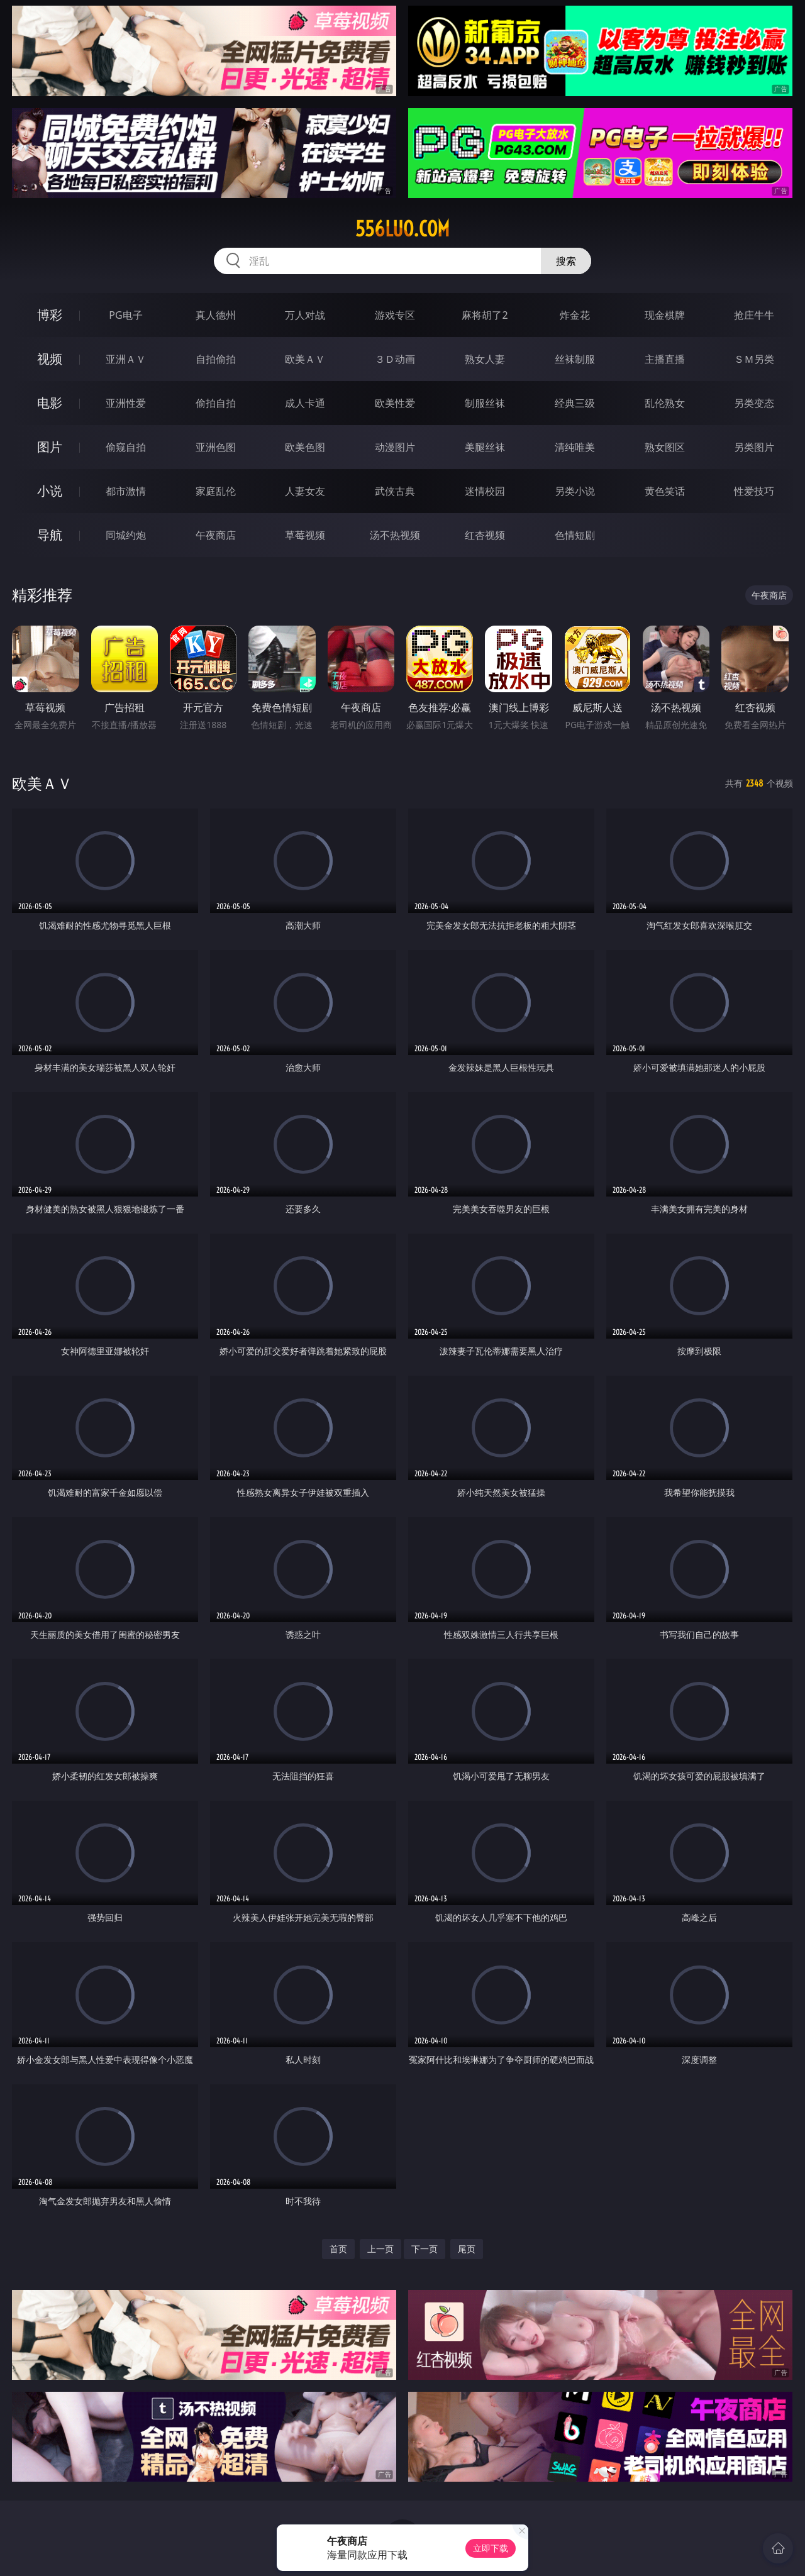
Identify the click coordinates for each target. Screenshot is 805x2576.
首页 (338, 2249)
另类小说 (575, 491)
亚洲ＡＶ (126, 359)
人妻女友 (305, 491)
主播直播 (665, 359)
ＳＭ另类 (754, 359)
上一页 (380, 2249)
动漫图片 (395, 447)
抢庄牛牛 (754, 315)
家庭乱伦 (216, 491)
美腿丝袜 (485, 447)
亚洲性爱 (126, 403)
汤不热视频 (395, 535)
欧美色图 (305, 447)
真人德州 (216, 315)
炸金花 (575, 315)
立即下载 (490, 2548)
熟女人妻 (485, 359)
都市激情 (126, 491)
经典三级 (575, 403)
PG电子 (125, 315)
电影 (49, 402)
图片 (49, 446)
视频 (49, 358)
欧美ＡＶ (305, 359)
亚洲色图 (216, 447)
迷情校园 (485, 491)
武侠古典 (395, 491)
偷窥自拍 (126, 447)
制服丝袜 (485, 403)
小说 (49, 490)
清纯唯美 (575, 447)
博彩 (49, 314)
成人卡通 (305, 403)
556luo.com (402, 228)
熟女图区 (665, 447)
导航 (49, 534)
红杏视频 (485, 535)
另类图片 (754, 447)
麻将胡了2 (485, 315)
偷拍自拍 (216, 403)
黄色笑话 (665, 491)
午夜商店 (216, 535)
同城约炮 (126, 535)
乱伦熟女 (665, 403)
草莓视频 (305, 535)
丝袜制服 (575, 359)
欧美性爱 (395, 403)
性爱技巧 (754, 491)
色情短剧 (575, 535)
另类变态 (754, 403)
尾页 (466, 2249)
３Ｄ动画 (395, 359)
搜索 (566, 261)
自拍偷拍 (216, 359)
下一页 (424, 2249)
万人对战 (305, 315)
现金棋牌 (665, 315)
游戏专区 (395, 315)
